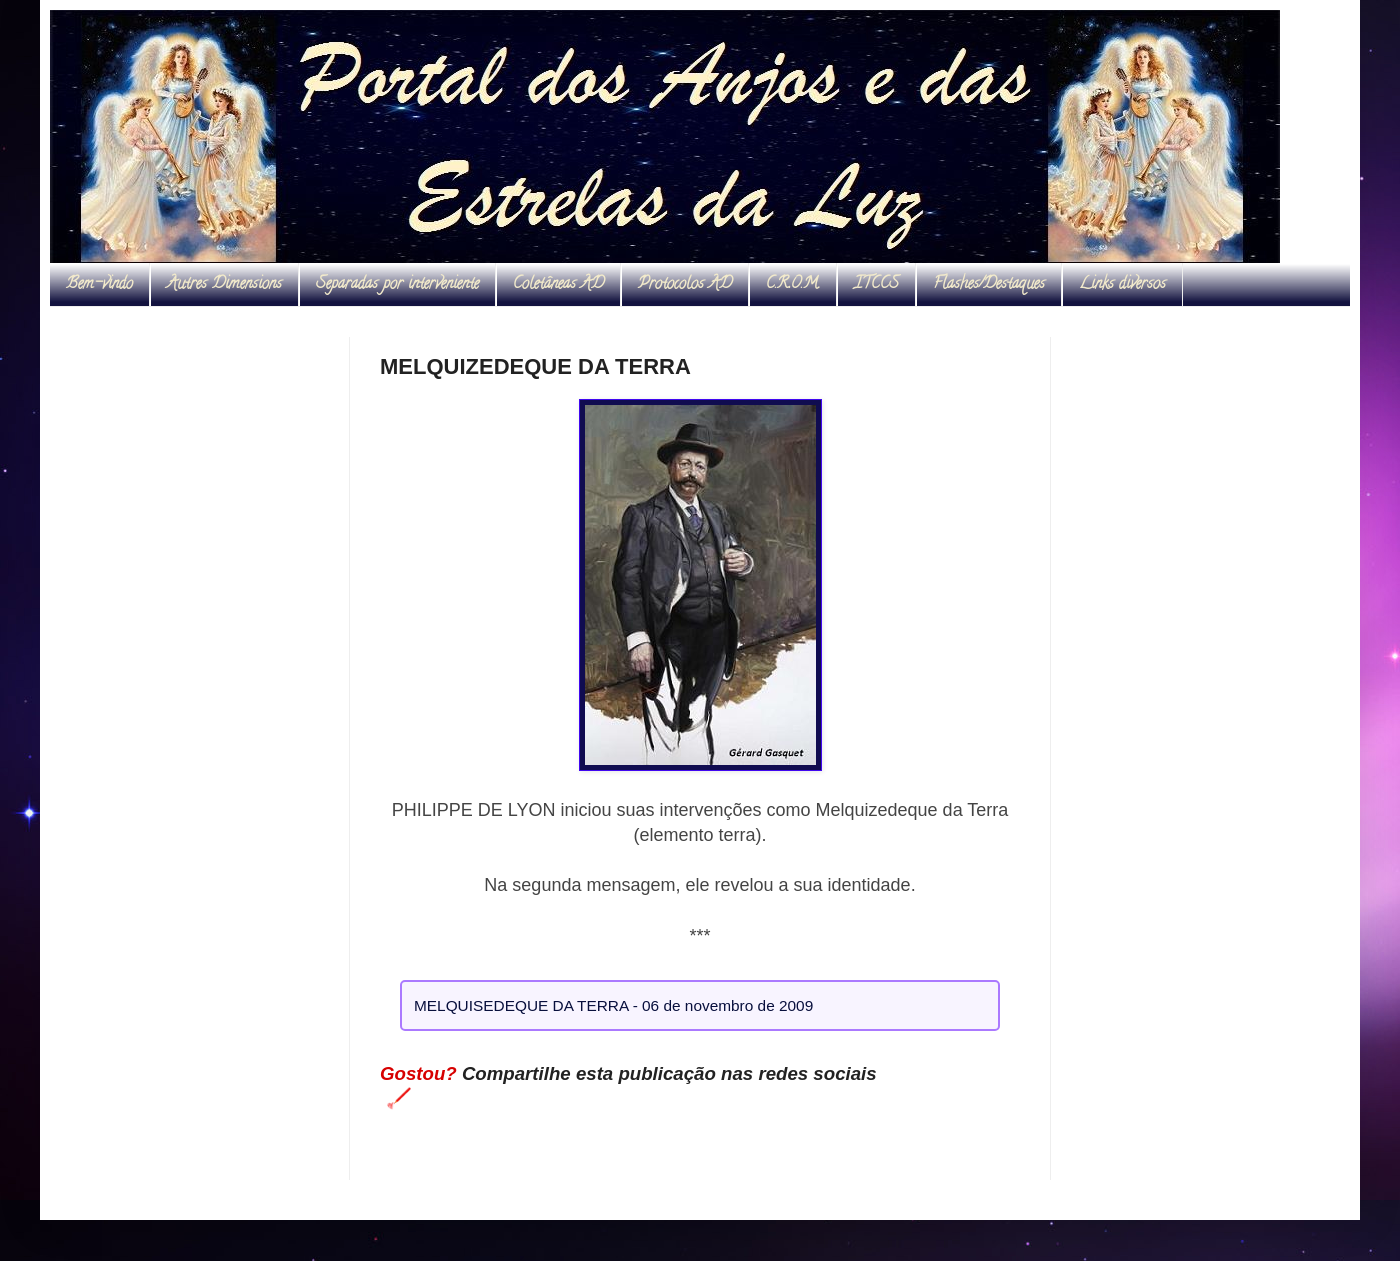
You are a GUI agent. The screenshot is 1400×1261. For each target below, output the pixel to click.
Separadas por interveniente (397, 285)
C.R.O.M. (793, 285)
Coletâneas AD (558, 285)
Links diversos (1122, 285)
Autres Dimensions (224, 285)
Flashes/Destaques (989, 285)
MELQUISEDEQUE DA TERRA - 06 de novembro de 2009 (613, 1005)
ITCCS (876, 285)
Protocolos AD (685, 285)
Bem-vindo (99, 285)
